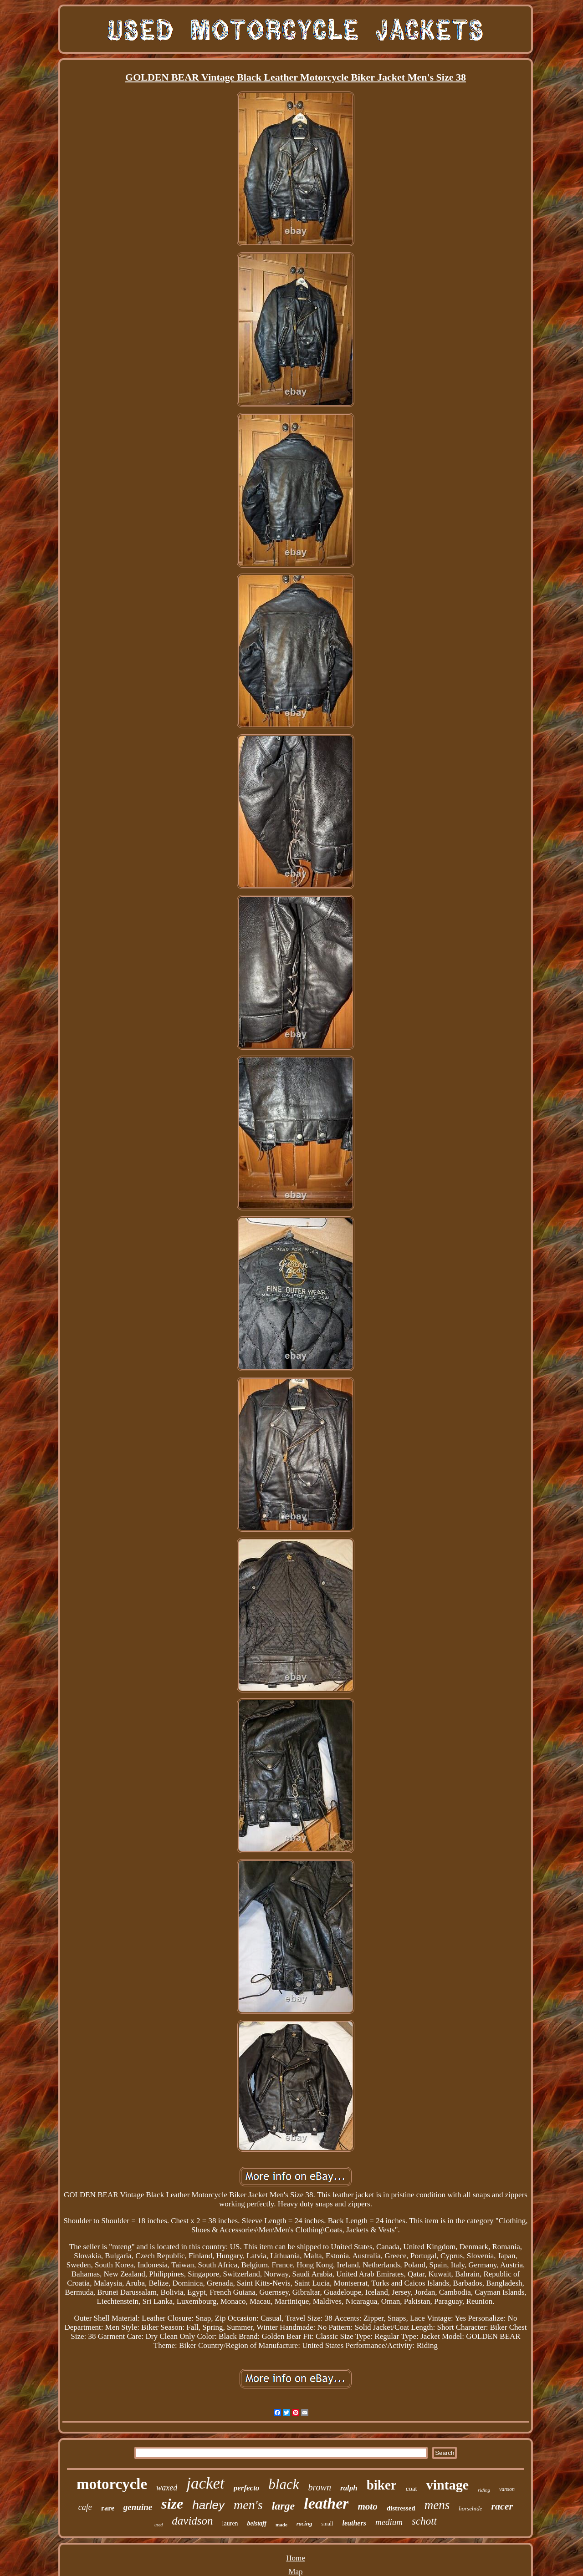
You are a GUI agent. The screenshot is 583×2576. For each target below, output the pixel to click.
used (158, 2524)
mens (437, 2505)
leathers (354, 2523)
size (172, 2503)
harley (208, 2505)
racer (502, 2506)
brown (319, 2487)
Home (295, 2558)
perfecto (247, 2488)
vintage (447, 2484)
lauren (230, 2523)
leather (326, 2503)
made (281, 2524)
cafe (85, 2507)
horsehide (470, 2508)
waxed (166, 2487)
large (283, 2506)
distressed (401, 2508)
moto (367, 2506)
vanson (507, 2489)
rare (107, 2508)
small (327, 2523)
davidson (192, 2521)
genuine (137, 2507)
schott (424, 2521)
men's (248, 2505)
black (283, 2484)
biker (382, 2485)
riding (484, 2490)
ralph (349, 2488)
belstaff (257, 2523)
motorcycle (112, 2484)
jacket (205, 2483)
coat (411, 2488)
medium (389, 2522)
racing (304, 2523)
